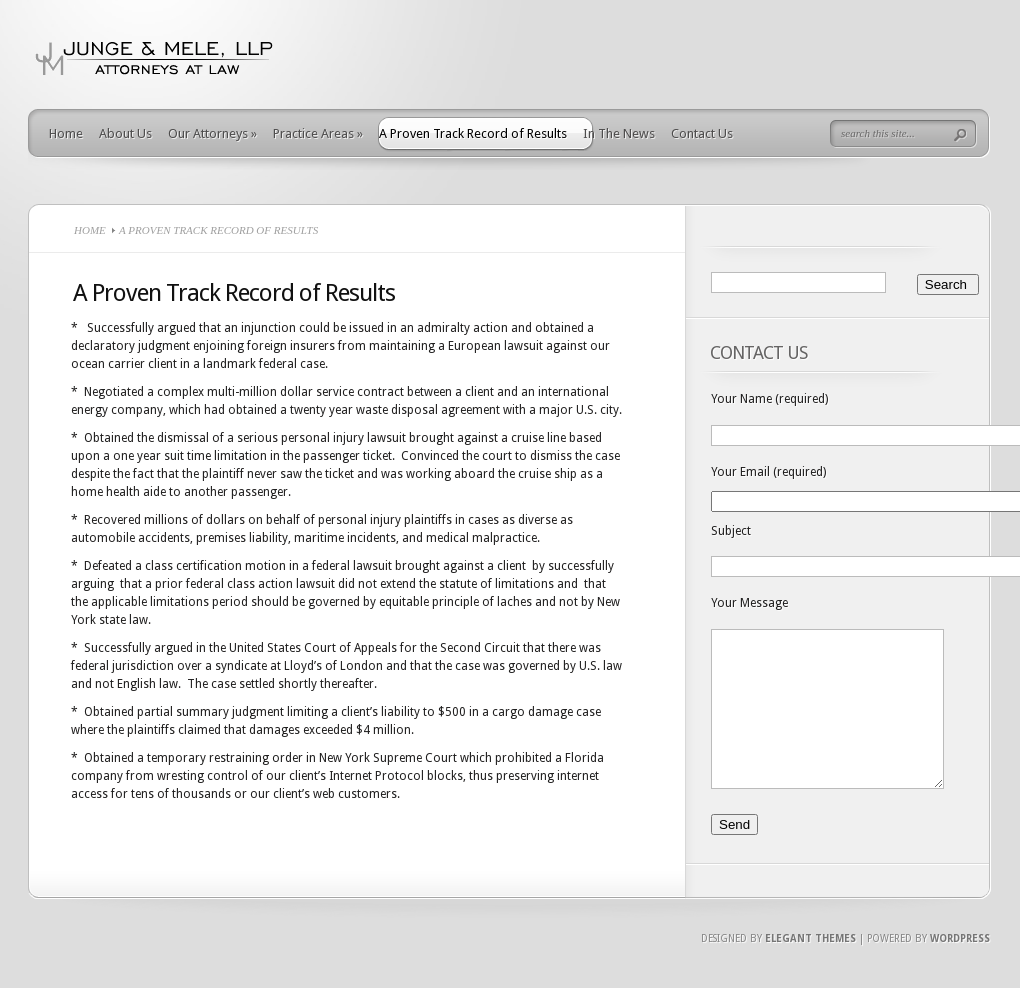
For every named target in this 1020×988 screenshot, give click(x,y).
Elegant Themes (810, 968)
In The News (619, 133)
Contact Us (702, 133)
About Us (125, 133)
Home (66, 133)
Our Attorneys (212, 133)
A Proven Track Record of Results (473, 133)
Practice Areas (318, 133)
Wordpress (960, 968)
